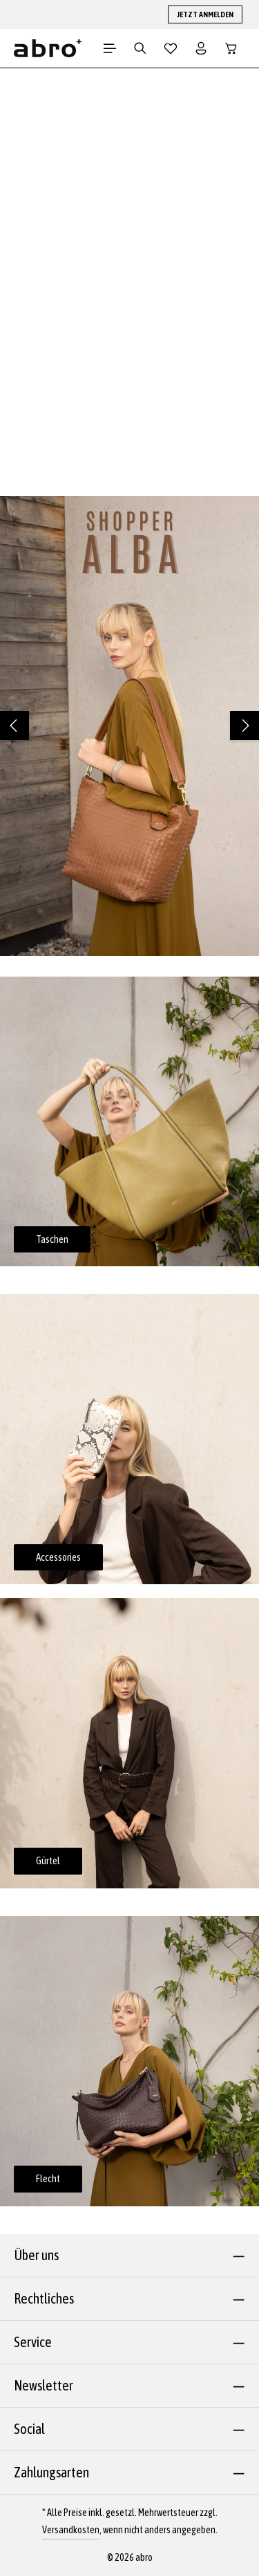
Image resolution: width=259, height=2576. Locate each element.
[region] (129, 726)
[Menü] (110, 48)
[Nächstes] (244, 725)
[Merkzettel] (170, 48)
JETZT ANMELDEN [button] (205, 14)
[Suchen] (140, 48)
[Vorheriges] (14, 725)
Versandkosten (70, 2529)
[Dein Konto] (201, 48)
